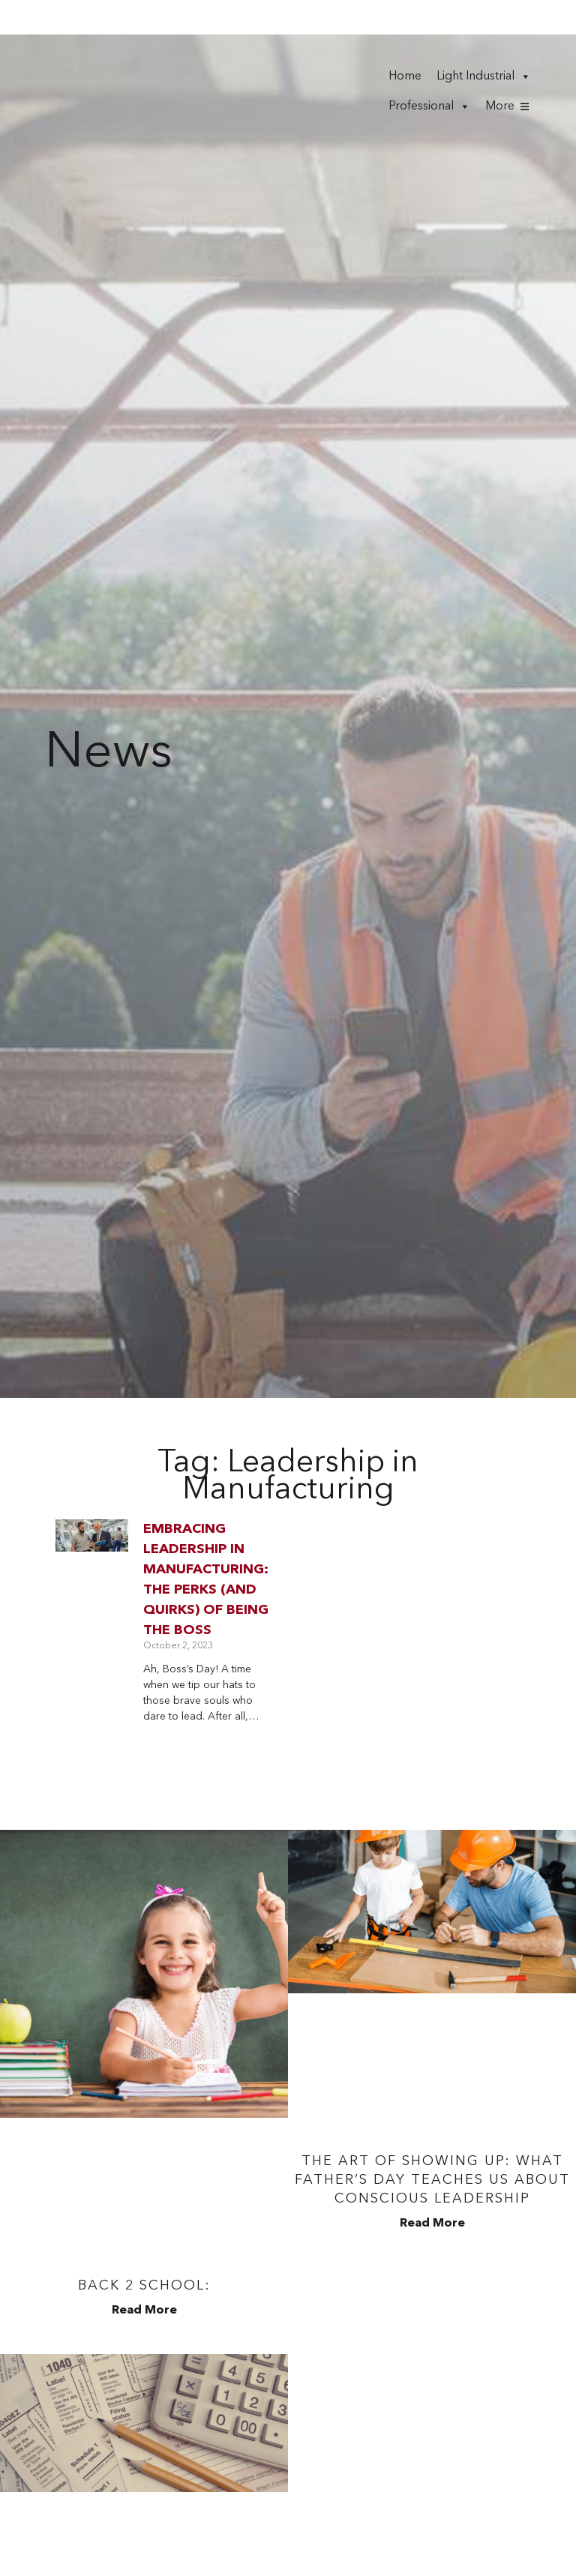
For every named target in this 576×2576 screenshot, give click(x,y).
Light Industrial (483, 73)
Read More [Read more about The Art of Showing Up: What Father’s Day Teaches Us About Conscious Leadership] (432, 2218)
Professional (429, 103)
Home (405, 73)
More (499, 103)
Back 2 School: (144, 2280)
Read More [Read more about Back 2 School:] (144, 2305)
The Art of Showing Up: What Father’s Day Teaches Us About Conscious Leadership (432, 2174)
